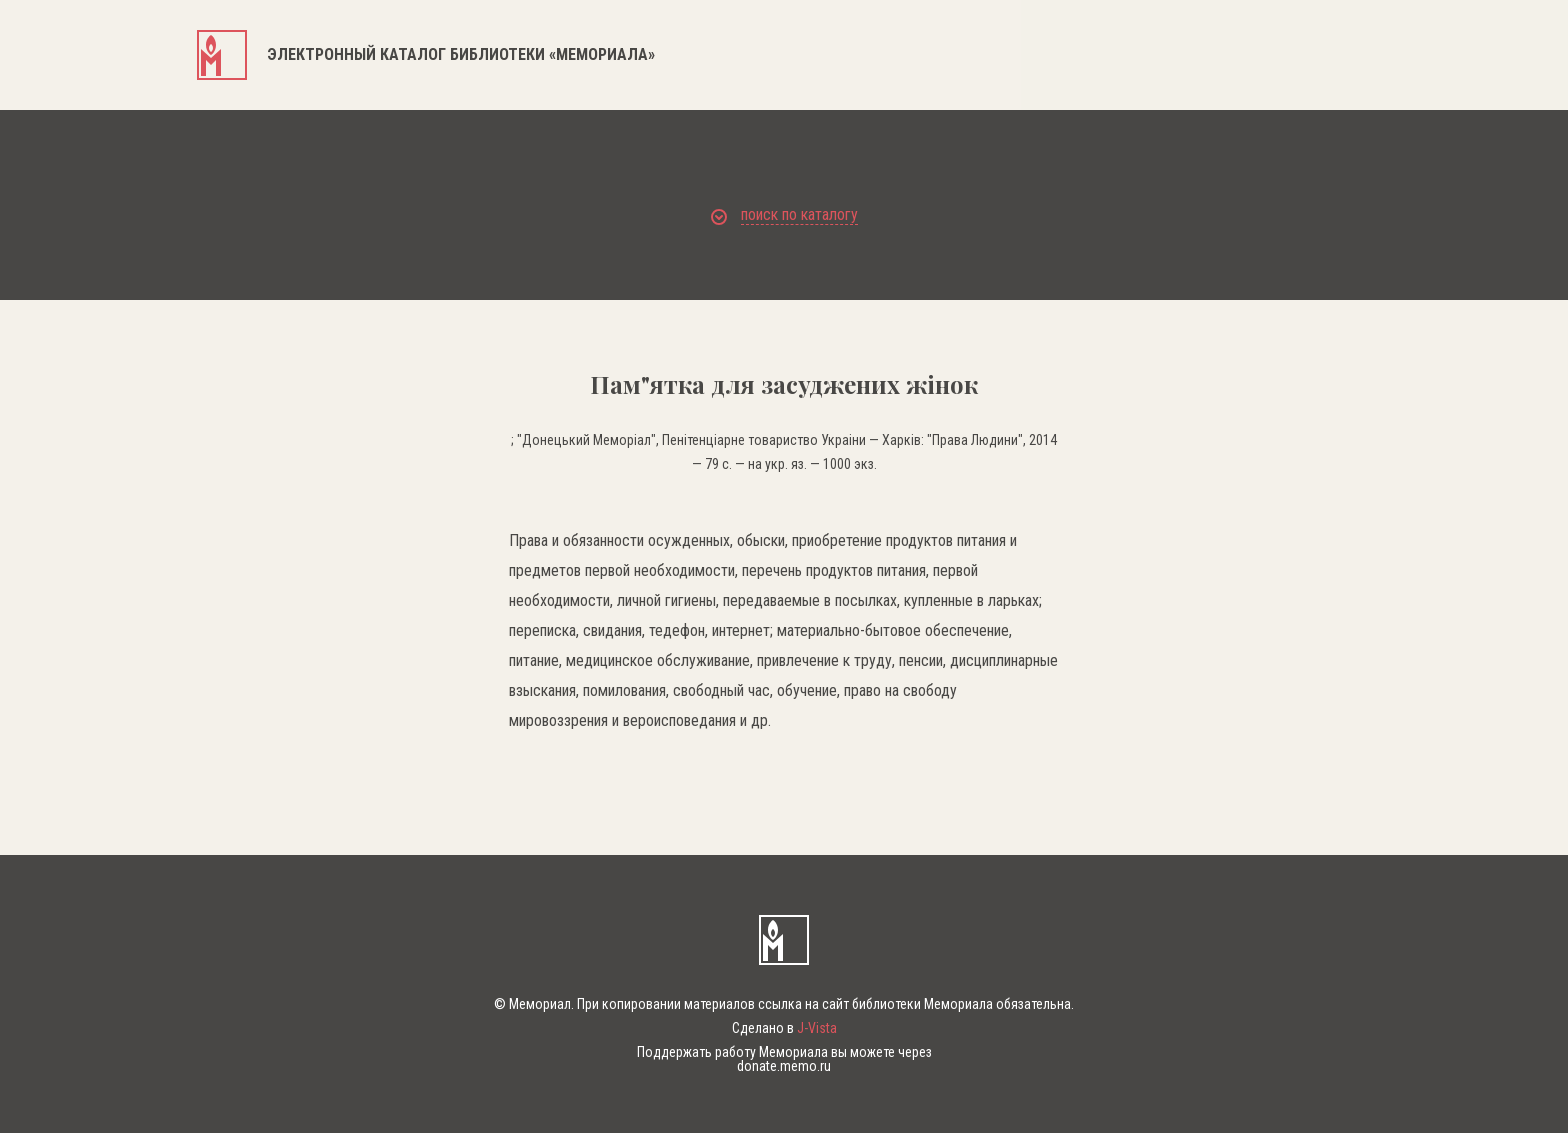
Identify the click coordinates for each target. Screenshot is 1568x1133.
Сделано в (784, 1028)
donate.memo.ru (784, 1066)
